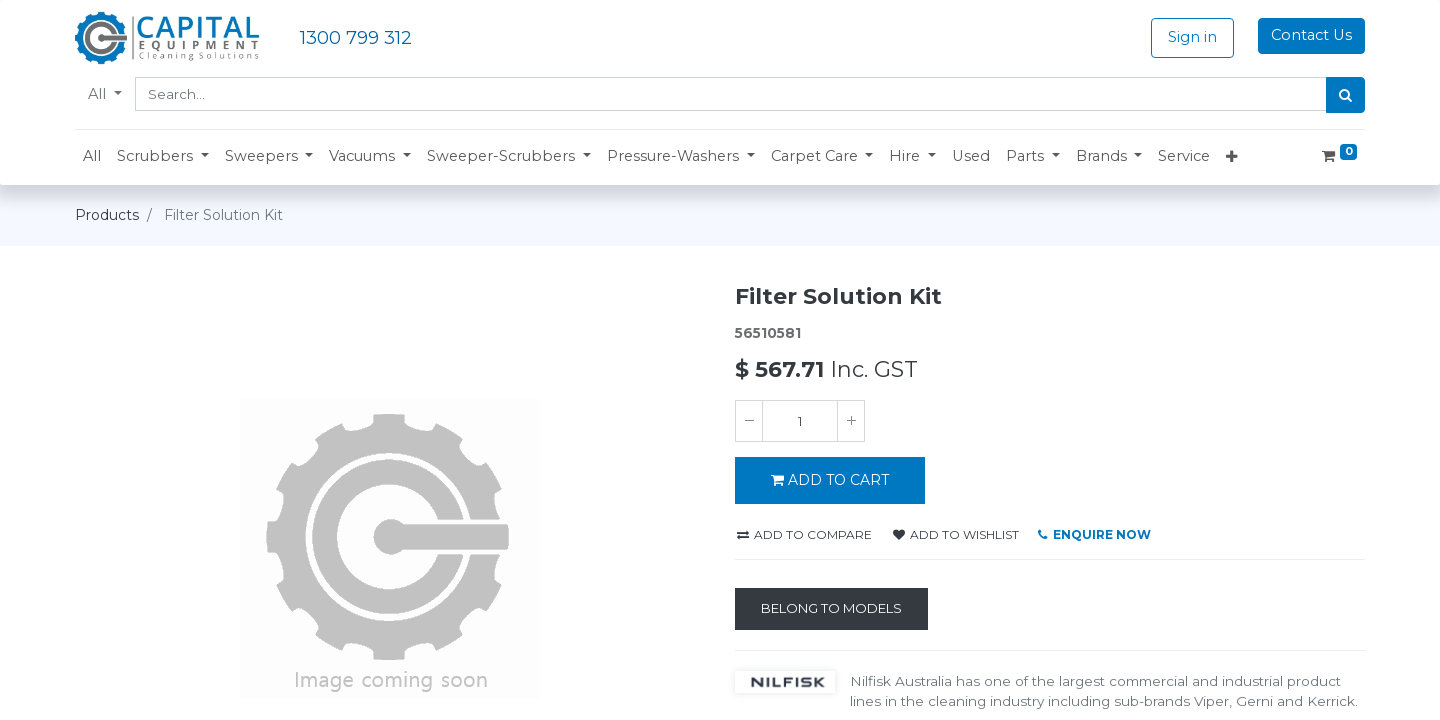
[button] (163, 157)
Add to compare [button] (804, 534)
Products (107, 215)
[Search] (1345, 95)
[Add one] (851, 421)
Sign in (1192, 37)
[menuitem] (92, 157)
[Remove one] (749, 421)
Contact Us (1311, 35)
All (99, 94)
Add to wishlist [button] (956, 534)
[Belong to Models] (831, 609)
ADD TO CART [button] (830, 480)
